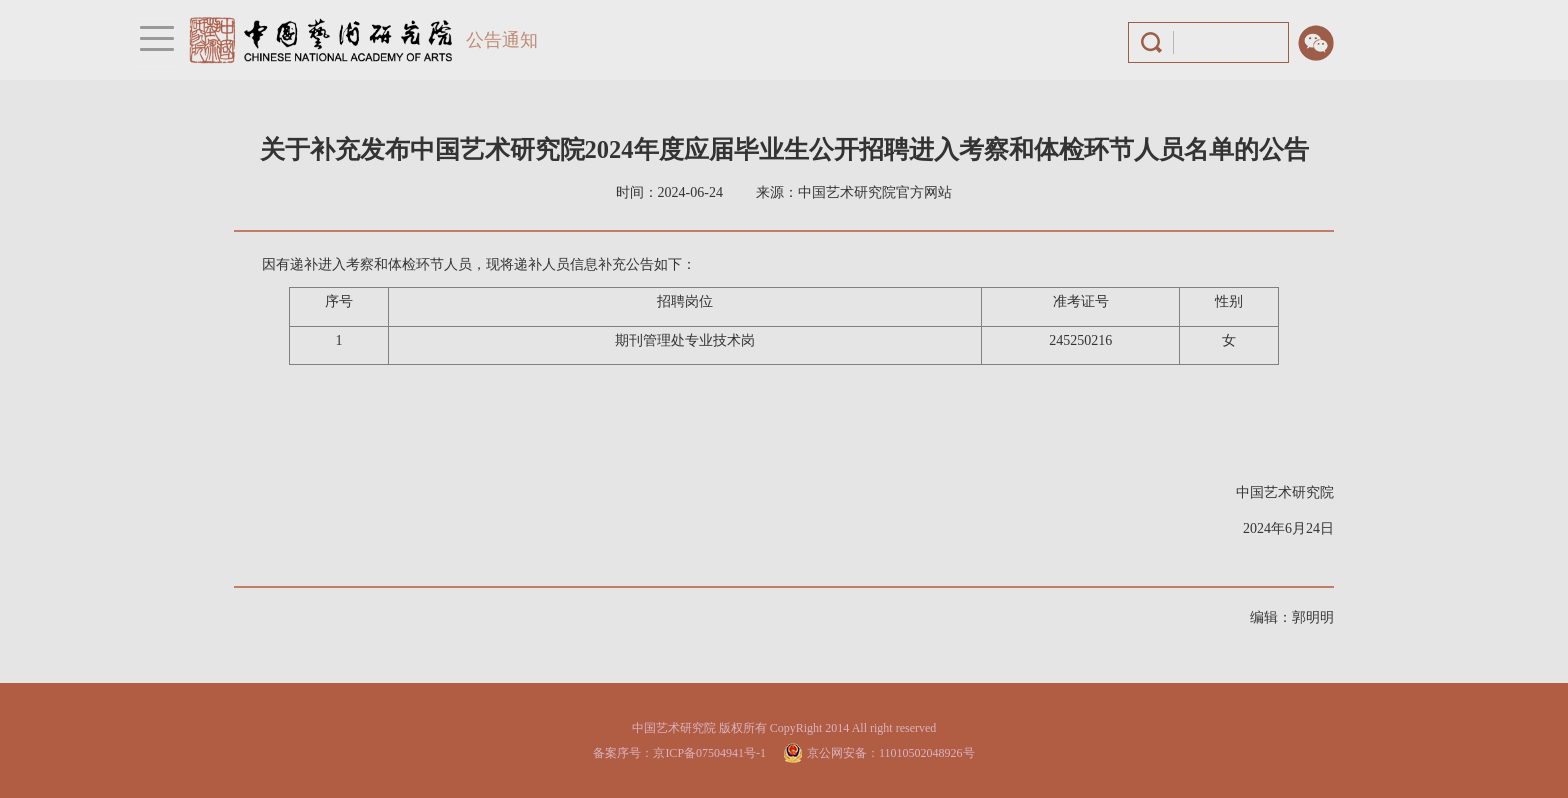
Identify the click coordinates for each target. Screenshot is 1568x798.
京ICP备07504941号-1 (709, 753)
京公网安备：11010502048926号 (891, 753)
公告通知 (502, 40)
